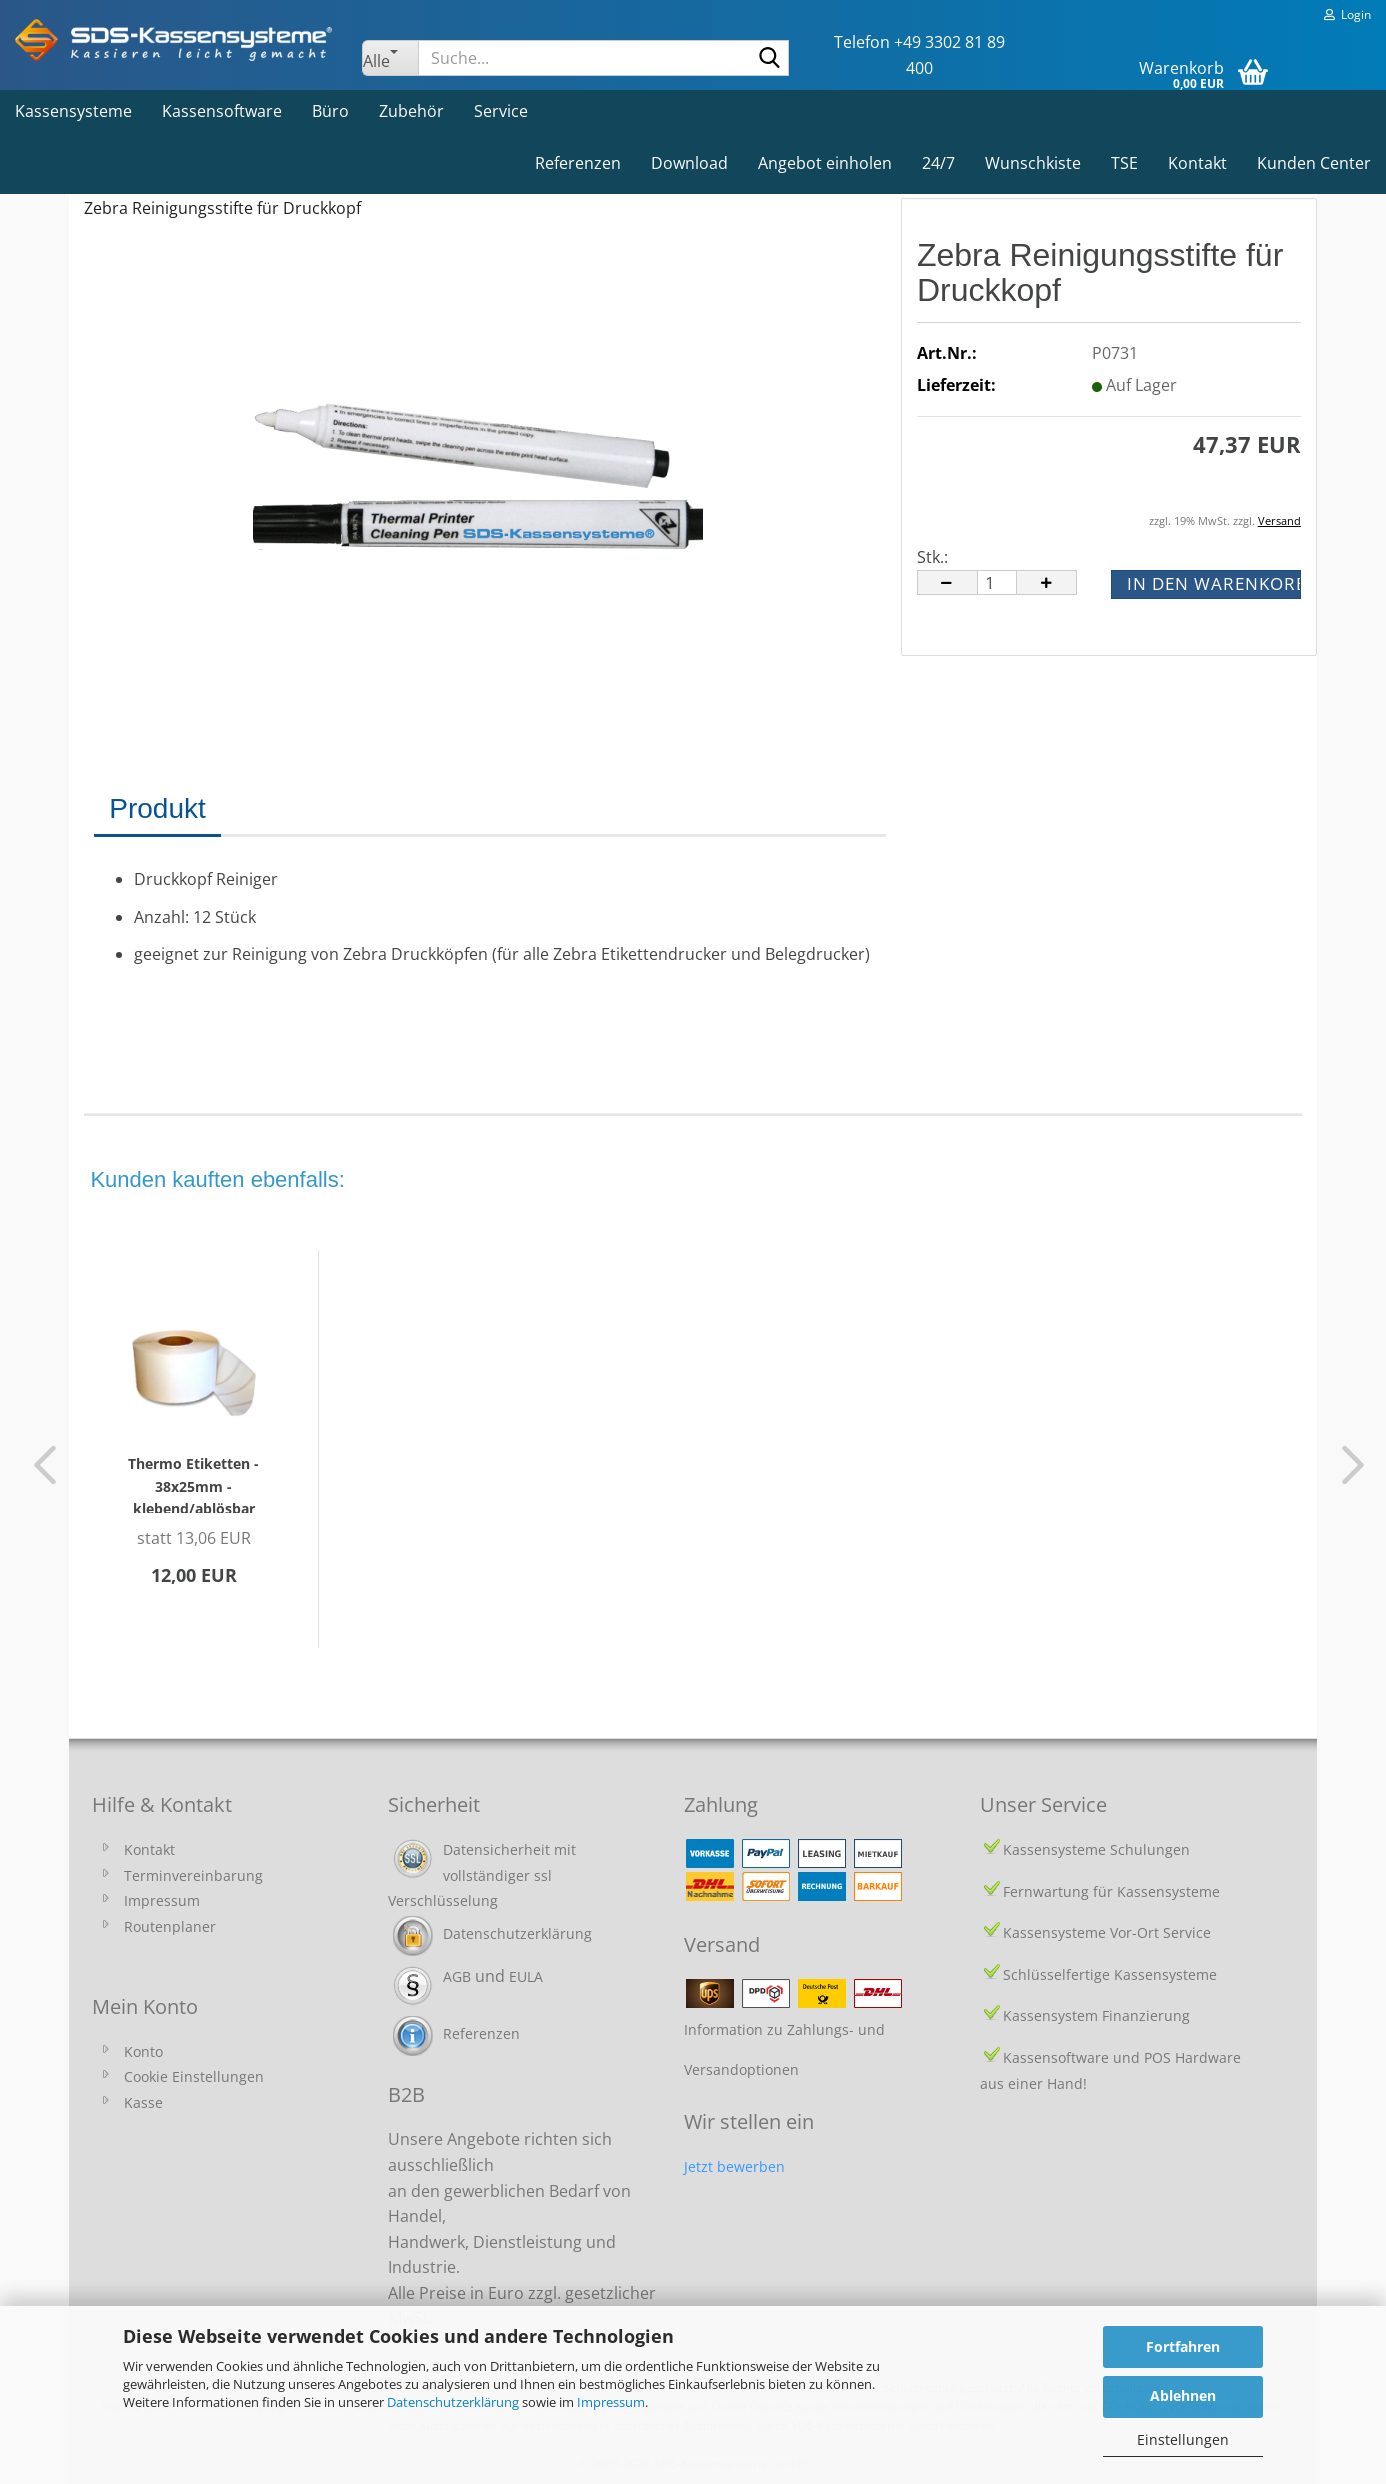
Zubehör (411, 111)
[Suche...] (390, 58)
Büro (330, 111)
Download (689, 163)
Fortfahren (1183, 2346)
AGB (457, 1976)
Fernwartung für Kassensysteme (1111, 1891)
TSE (1124, 163)
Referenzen (578, 163)
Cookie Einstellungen (194, 2076)
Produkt (157, 808)
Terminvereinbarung (193, 1875)
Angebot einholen (825, 163)
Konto (143, 2051)
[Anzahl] (997, 582)
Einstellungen (1183, 2439)
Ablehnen (1183, 2395)
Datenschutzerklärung (453, 2402)
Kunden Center (1314, 163)
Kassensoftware (222, 111)
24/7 (938, 163)
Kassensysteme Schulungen (1096, 1849)
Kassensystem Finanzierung (1096, 2015)
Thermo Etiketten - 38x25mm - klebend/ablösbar (193, 1483)
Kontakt (1197, 163)
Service (501, 111)
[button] (947, 582)
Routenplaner (170, 1926)
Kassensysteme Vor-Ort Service (1107, 1932)
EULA (526, 1976)
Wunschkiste (1033, 163)
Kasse (143, 2102)
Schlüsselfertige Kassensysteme (1110, 1974)
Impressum (611, 2402)
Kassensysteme (73, 111)
